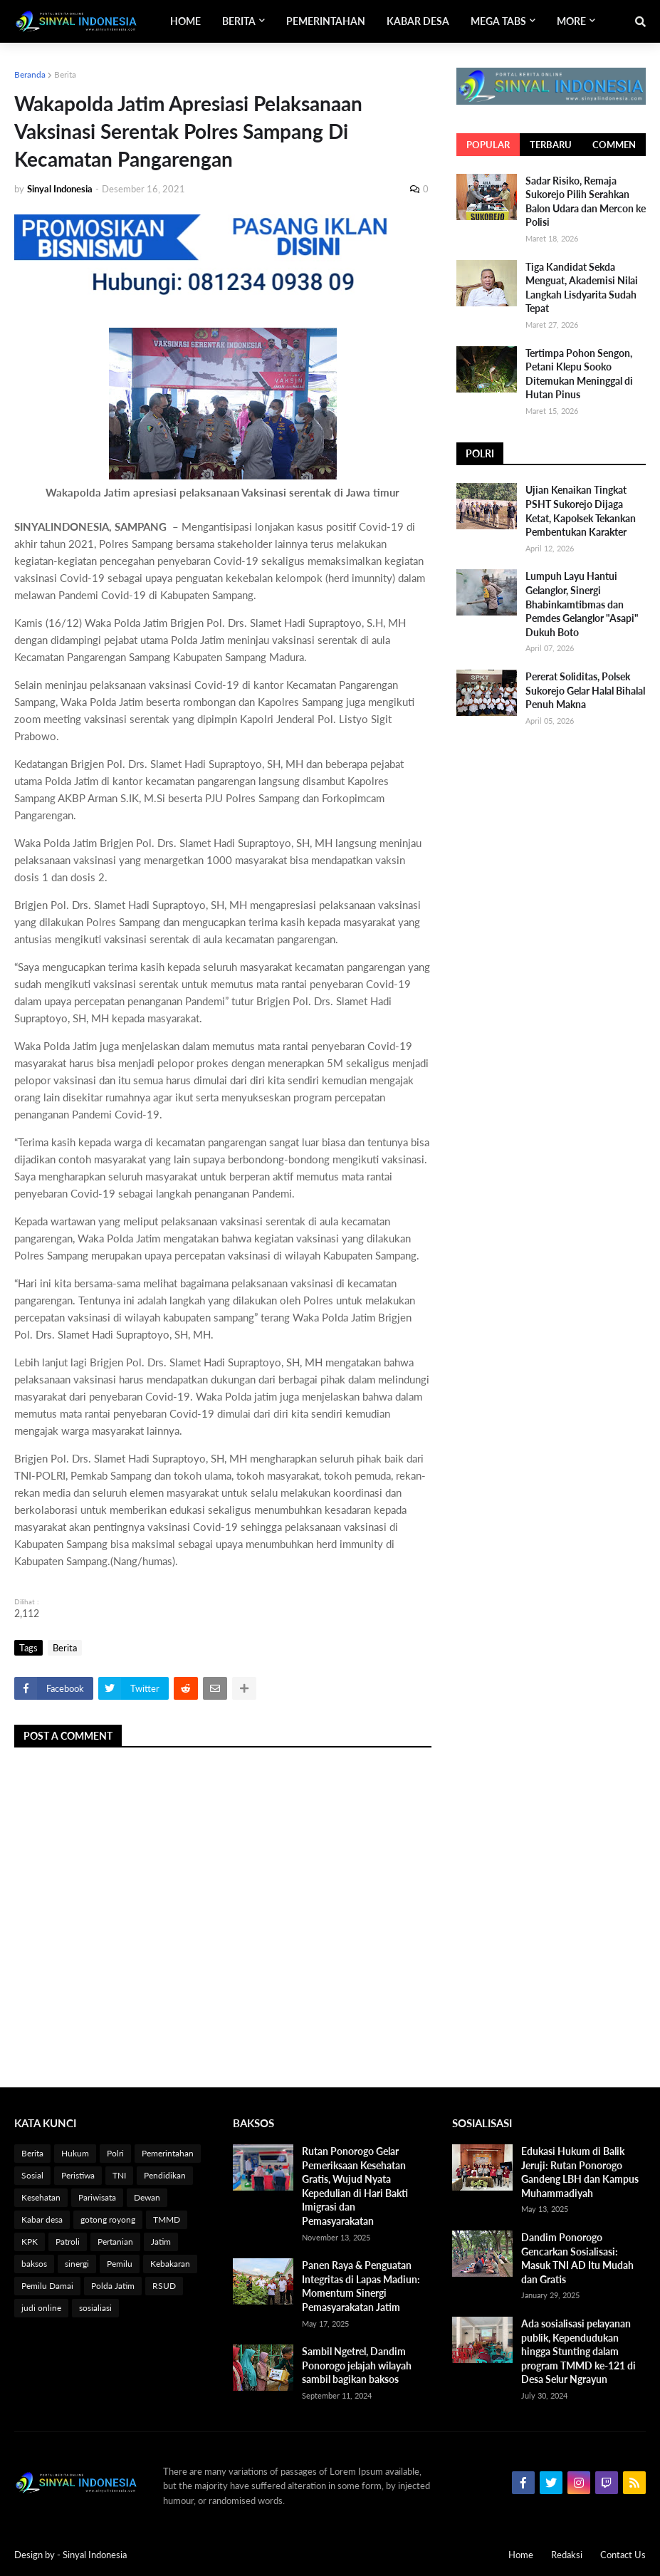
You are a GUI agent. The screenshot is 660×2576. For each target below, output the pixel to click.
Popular (488, 144)
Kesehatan (41, 2197)
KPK (29, 2241)
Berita (65, 74)
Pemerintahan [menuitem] (325, 21)
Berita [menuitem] (239, 21)
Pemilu (119, 2263)
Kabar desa (42, 2219)
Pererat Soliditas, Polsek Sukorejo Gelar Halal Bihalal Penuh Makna (585, 690)
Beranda (30, 74)
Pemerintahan (168, 2153)
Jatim (161, 2241)
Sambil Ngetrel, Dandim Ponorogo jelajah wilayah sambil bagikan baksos (357, 2365)
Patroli (68, 2241)
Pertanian (115, 2241)
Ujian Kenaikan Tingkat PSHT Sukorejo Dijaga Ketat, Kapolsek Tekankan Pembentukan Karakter (580, 511)
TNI (119, 2175)
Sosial (32, 2175)
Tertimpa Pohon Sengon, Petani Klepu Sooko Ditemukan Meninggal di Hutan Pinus (579, 374)
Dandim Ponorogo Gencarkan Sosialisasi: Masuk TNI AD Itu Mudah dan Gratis (577, 2258)
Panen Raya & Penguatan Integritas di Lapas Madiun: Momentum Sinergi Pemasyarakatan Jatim (361, 2286)
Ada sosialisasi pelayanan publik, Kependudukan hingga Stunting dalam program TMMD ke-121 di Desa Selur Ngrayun (578, 2351)
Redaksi (566, 2554)
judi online (41, 2307)
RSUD (164, 2285)
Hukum (75, 2153)
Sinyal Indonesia (95, 2554)
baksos (34, 2263)
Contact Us (623, 2554)
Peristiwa (78, 2175)
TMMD (166, 2219)
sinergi (77, 2263)
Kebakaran (170, 2263)
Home (520, 2554)
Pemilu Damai (47, 2285)
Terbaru (551, 144)
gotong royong (107, 2219)
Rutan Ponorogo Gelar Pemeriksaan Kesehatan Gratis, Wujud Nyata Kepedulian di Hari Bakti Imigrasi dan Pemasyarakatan (355, 2186)
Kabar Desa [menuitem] (418, 21)
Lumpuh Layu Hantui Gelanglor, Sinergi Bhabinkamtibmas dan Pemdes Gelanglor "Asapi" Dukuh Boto (582, 604)
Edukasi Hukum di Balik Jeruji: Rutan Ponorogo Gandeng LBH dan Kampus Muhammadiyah (580, 2172)
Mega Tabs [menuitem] (498, 21)
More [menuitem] (571, 21)
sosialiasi (95, 2307)
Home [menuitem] (185, 21)
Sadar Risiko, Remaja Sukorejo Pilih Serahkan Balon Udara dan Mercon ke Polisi (585, 202)
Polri (115, 2153)
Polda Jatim (113, 2285)
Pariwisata (97, 2197)
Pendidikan (165, 2175)
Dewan (147, 2197)
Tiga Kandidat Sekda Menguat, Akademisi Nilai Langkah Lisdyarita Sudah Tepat (581, 288)
